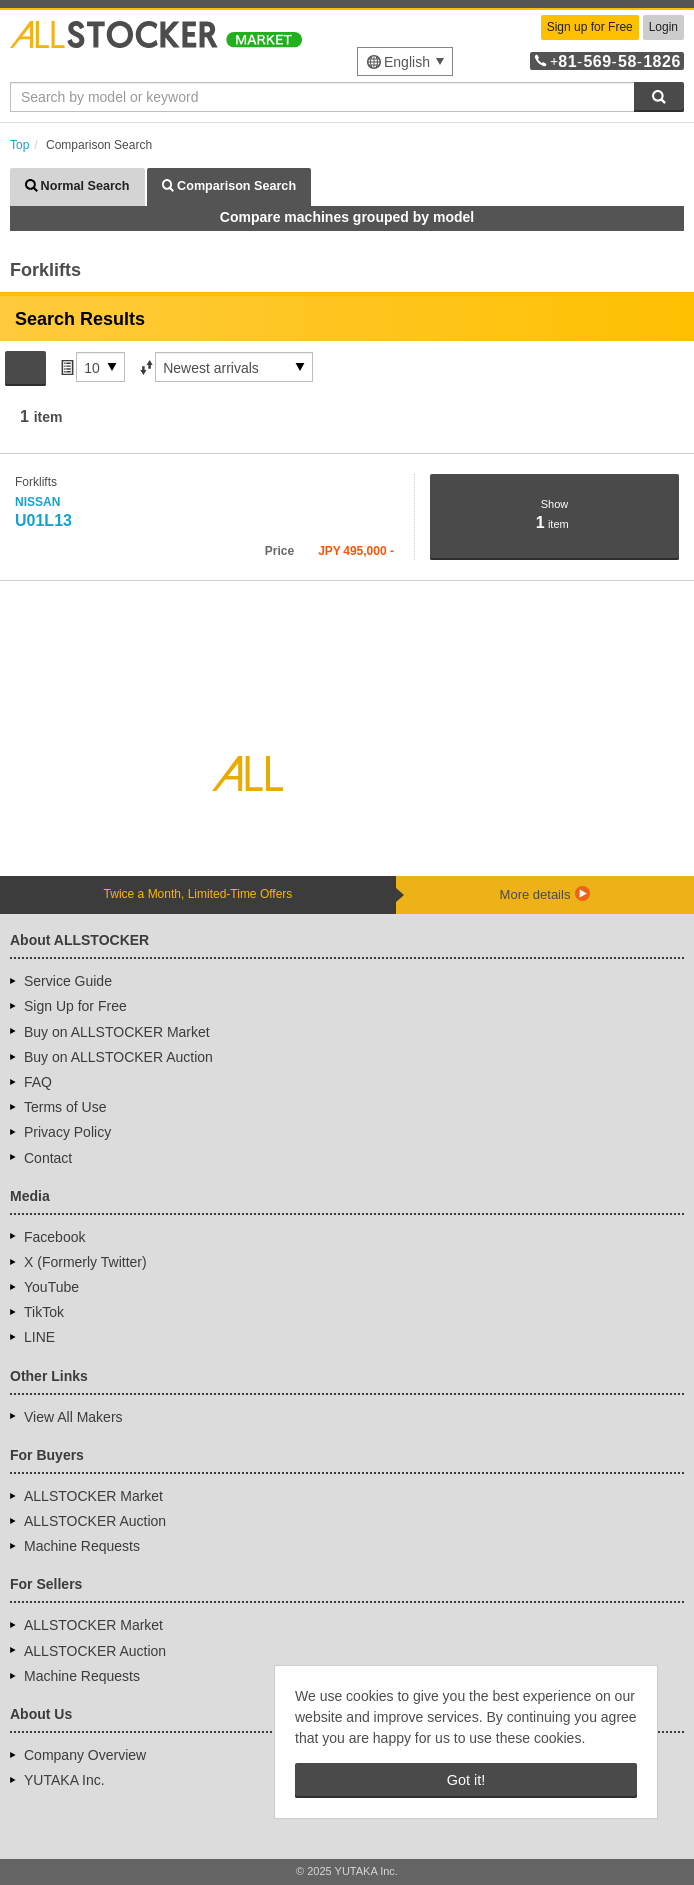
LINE (39, 1337)
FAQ (38, 1082)
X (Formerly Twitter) (85, 1262)
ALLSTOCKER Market (93, 1496)
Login (663, 27)
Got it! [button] (466, 1780)
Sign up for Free (590, 27)
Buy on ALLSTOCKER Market (117, 1032)
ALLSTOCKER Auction (95, 1521)
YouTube (51, 1287)
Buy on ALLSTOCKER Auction (118, 1057)
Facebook (54, 1237)
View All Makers (73, 1417)
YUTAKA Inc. (64, 1780)
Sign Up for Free (75, 1006)
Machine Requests (82, 1546)
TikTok (44, 1312)
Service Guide (68, 981)
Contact (48, 1158)
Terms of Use (65, 1107)
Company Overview (85, 1755)
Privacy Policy (67, 1132)
